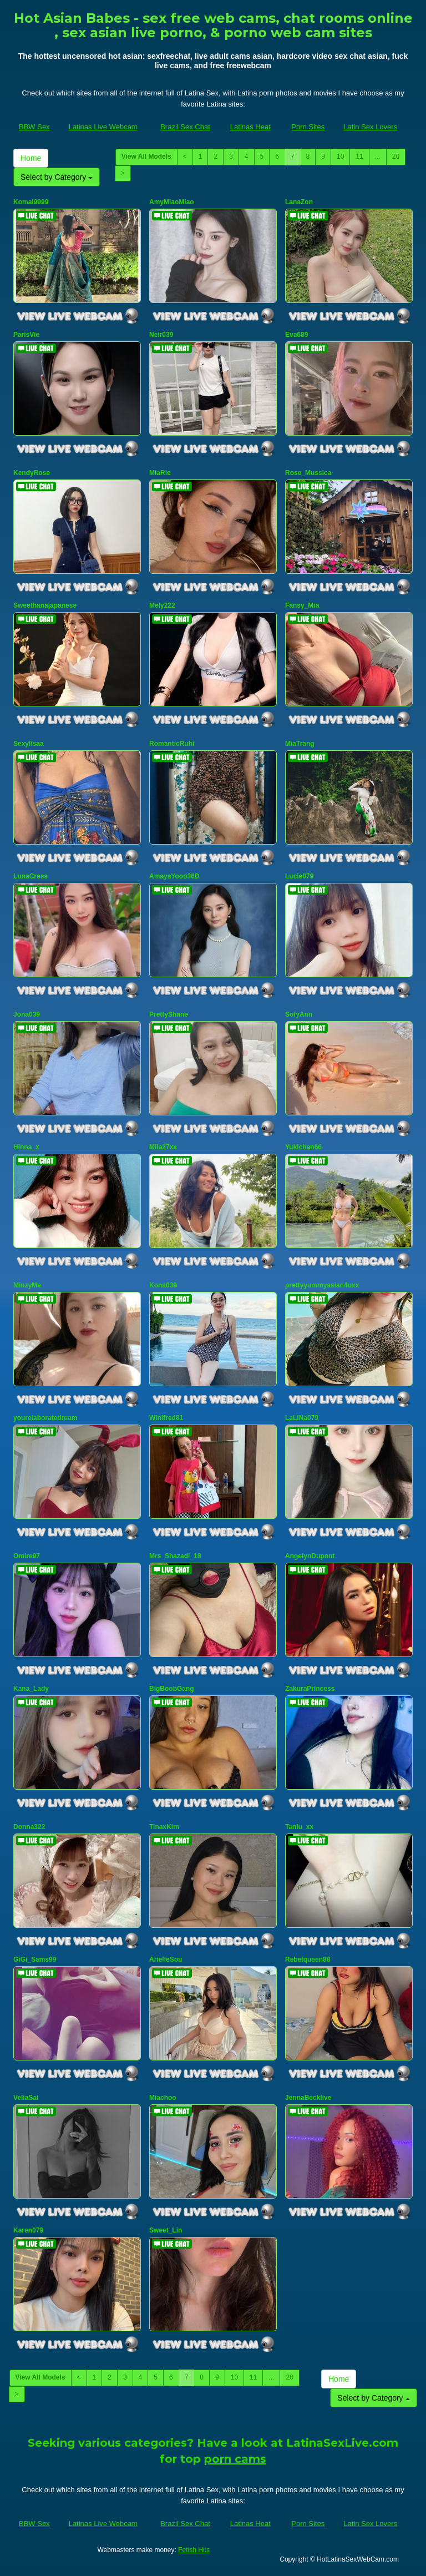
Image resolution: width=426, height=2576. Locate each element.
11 (359, 156)
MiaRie (160, 473)
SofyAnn (298, 1014)
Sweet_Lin (165, 2230)
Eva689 (296, 335)
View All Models (146, 156)
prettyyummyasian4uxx (322, 1285)
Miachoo (162, 2098)
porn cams (235, 2459)
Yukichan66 (303, 1147)
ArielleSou (165, 1959)
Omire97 (26, 1556)
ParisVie (26, 335)
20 (395, 156)
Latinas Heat (250, 127)
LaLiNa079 (301, 1418)
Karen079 (28, 2230)
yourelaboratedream (45, 1418)
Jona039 (26, 1014)
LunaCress (30, 876)
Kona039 (163, 1285)
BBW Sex (34, 127)
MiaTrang (300, 743)
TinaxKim (164, 1827)
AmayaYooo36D (174, 876)
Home (31, 158)
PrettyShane (168, 1014)
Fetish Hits (194, 2550)
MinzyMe (27, 1285)
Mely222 (162, 605)
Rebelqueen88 (307, 1959)
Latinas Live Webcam (103, 127)
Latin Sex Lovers (370, 127)
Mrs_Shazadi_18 (175, 1556)
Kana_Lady (31, 1689)
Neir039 (161, 335)
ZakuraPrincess (309, 1689)
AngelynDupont (309, 1556)
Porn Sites (307, 127)
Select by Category (57, 177)
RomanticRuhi (171, 743)
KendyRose (31, 473)
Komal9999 (30, 202)
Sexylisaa (28, 743)
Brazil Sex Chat (185, 127)
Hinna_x (26, 1147)
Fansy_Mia (302, 605)
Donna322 (29, 1827)
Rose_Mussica (308, 473)
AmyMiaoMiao (171, 202)
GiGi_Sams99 (34, 1959)
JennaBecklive (308, 2098)
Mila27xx (163, 1147)
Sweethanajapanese (45, 605)
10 (340, 156)
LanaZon (299, 202)
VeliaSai (25, 2098)
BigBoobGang (171, 1689)
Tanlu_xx (299, 1827)
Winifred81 (166, 1418)
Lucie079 (299, 876)
